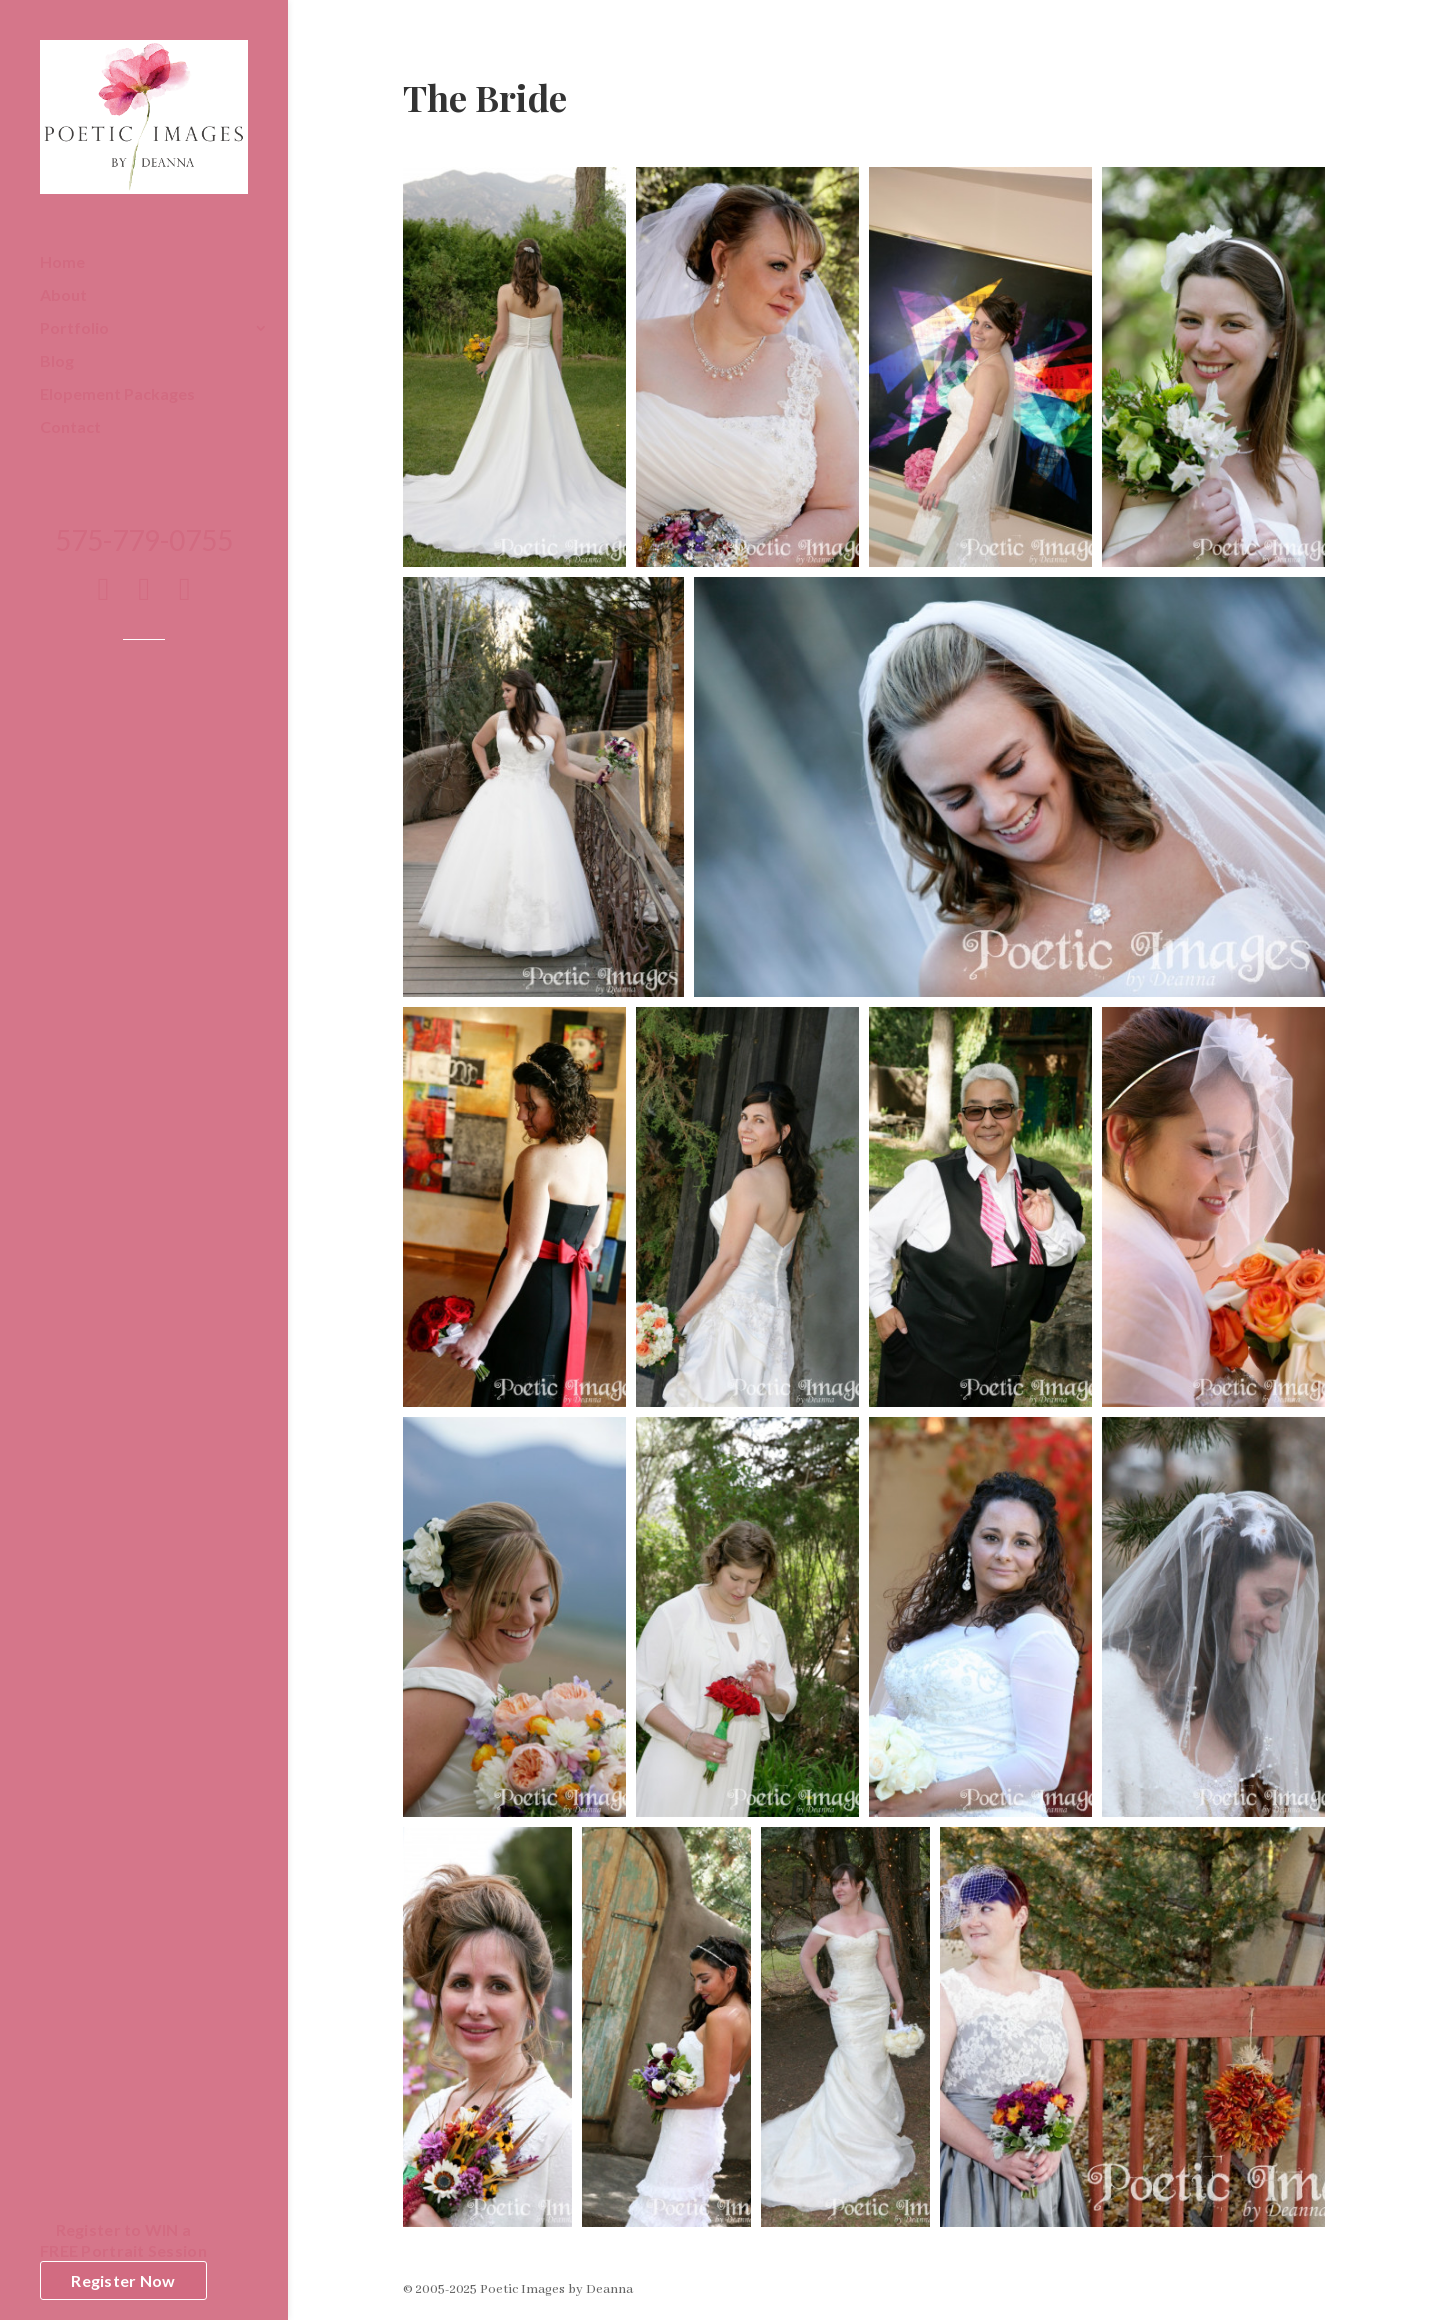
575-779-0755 (144, 545)
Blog (57, 362)
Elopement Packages (117, 395)
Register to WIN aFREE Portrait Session (123, 2240)
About (63, 296)
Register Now (123, 2280)
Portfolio (74, 329)
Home (62, 263)
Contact (70, 428)
